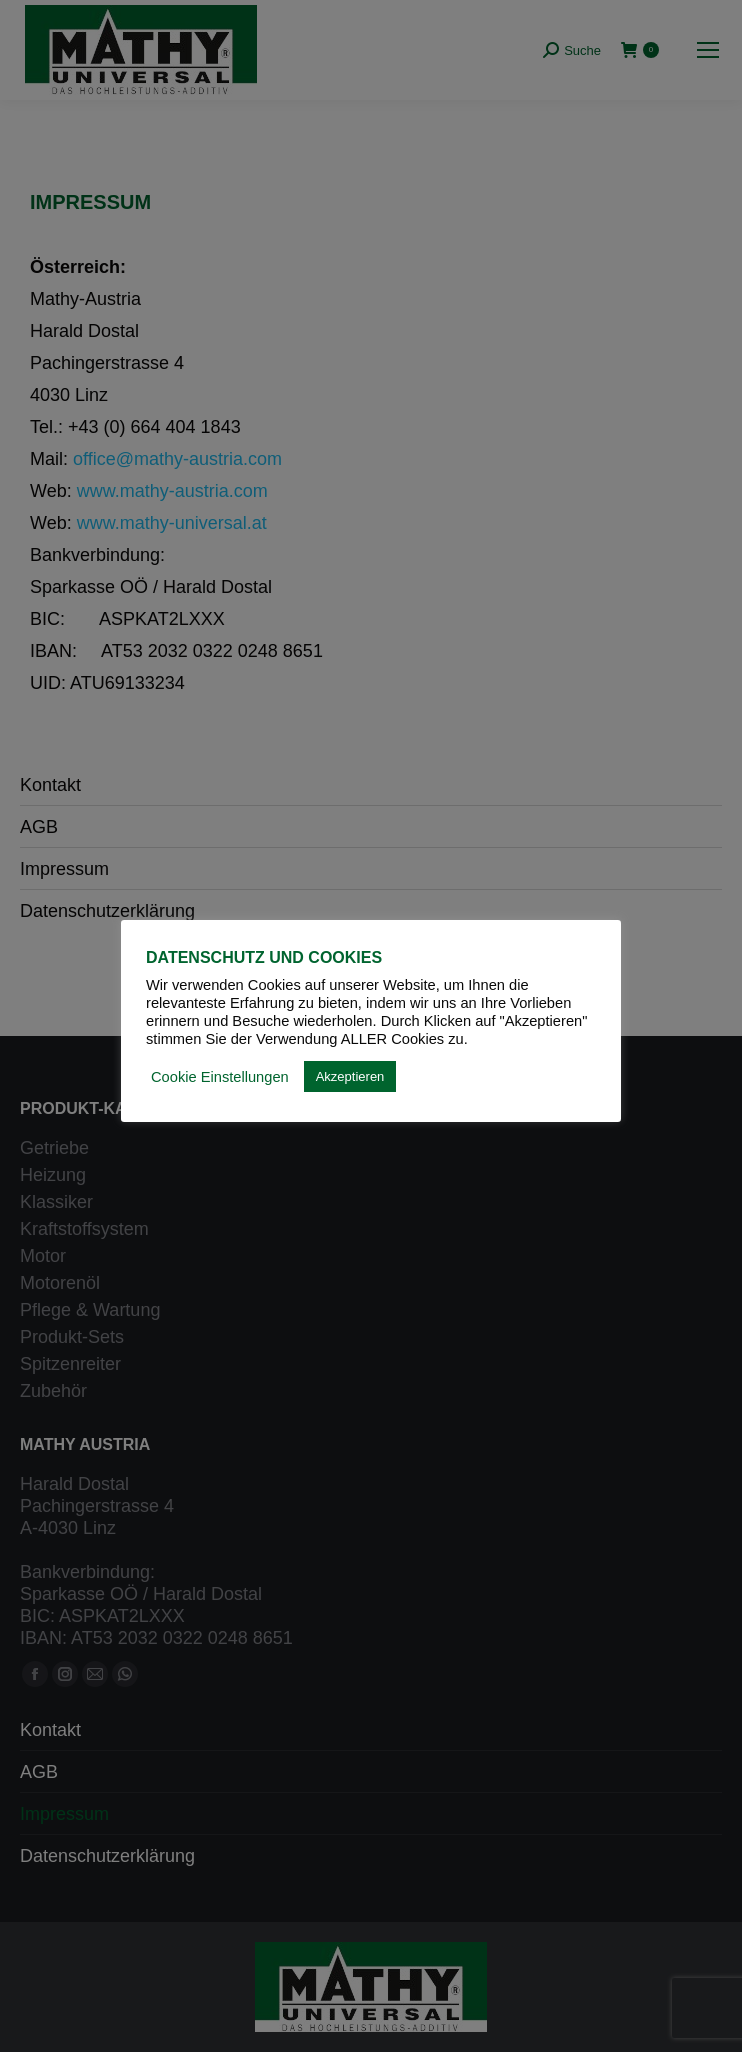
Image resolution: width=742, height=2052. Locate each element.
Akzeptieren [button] (350, 1076)
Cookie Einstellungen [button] (220, 1077)
